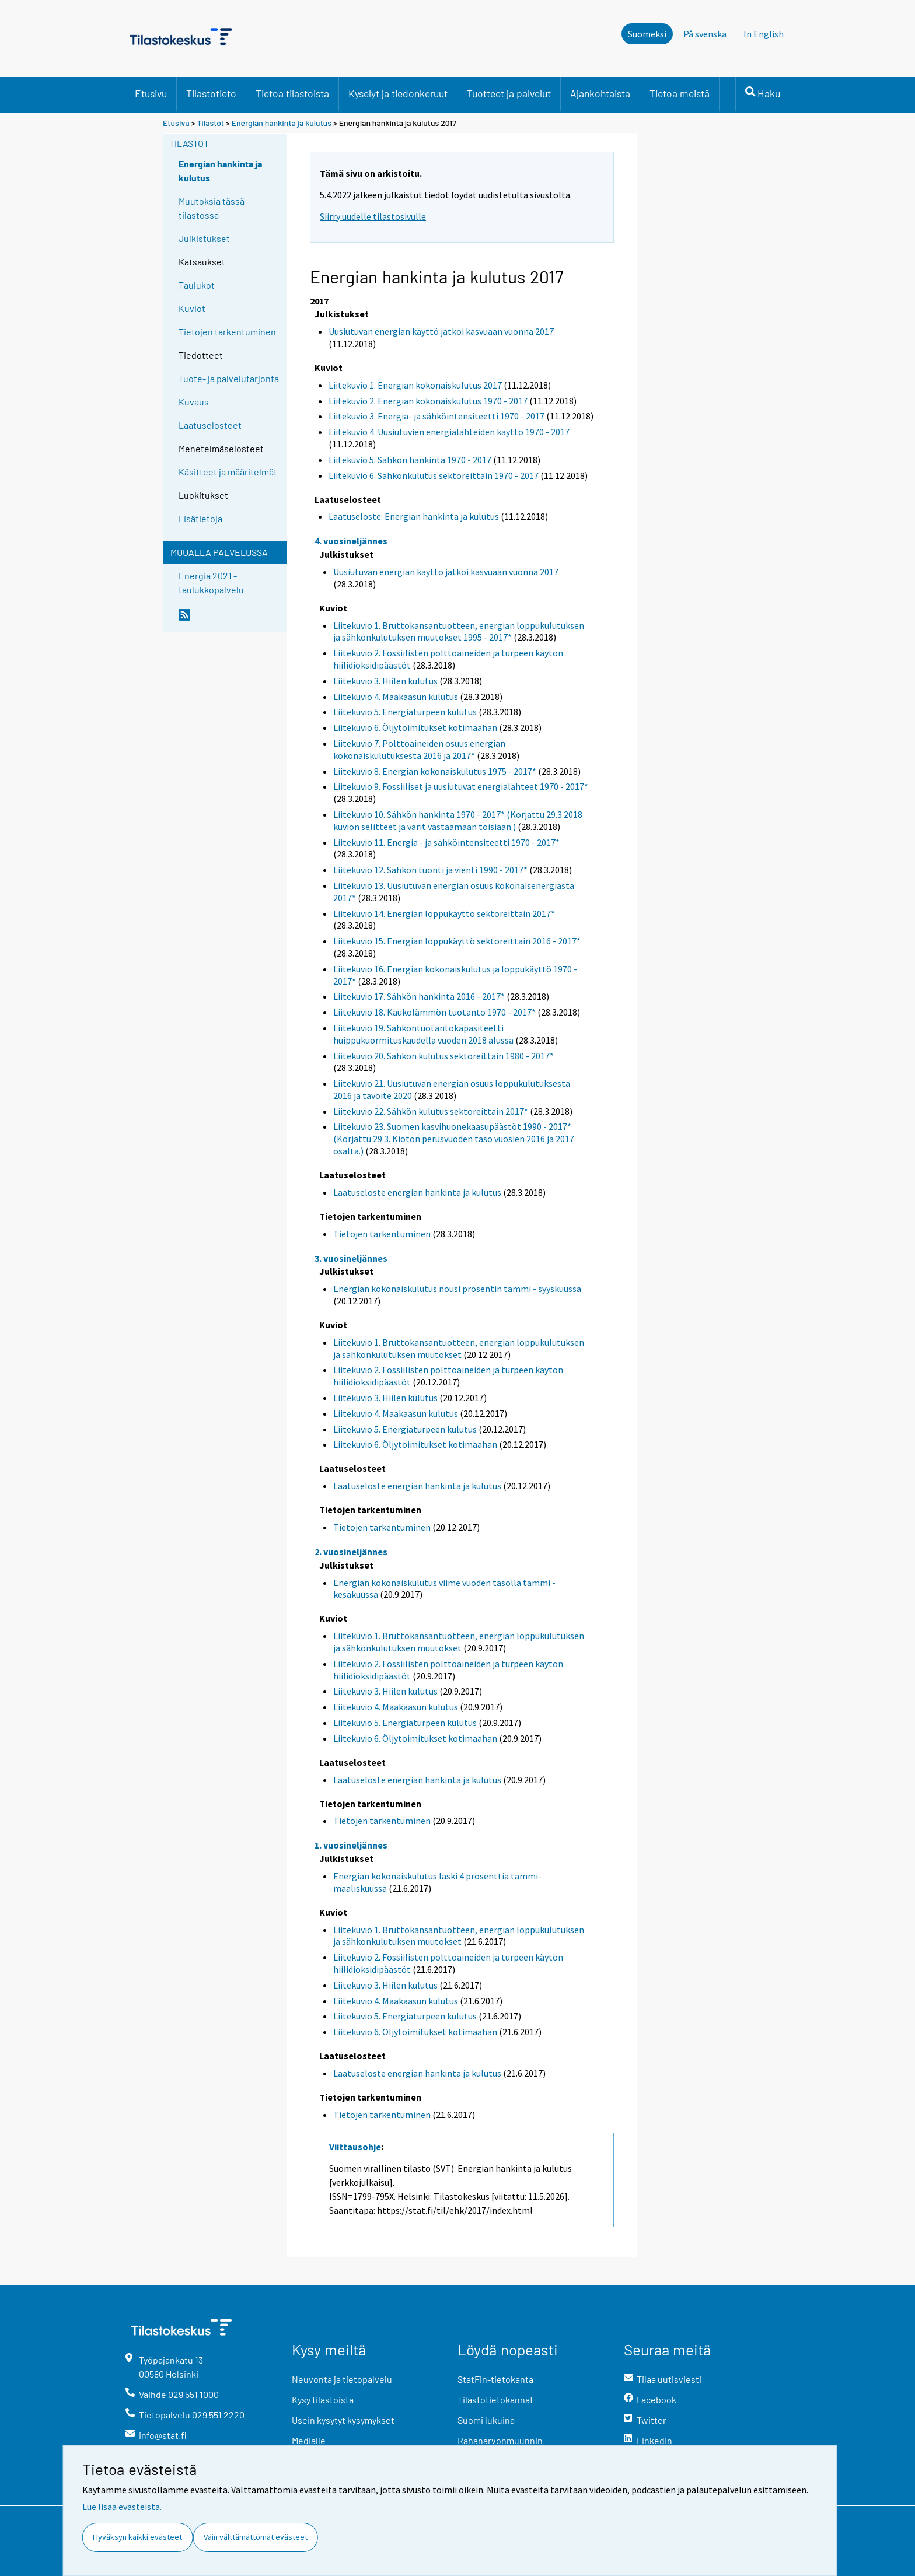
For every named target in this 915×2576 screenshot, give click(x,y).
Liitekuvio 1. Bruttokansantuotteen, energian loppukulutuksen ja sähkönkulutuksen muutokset (458, 1348)
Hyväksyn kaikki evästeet (137, 2537)
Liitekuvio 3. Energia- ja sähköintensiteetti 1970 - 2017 (436, 416)
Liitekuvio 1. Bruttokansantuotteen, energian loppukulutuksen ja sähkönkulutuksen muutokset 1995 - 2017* (458, 631)
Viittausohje (355, 2146)
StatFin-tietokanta (495, 2379)
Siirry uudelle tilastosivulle (373, 216)
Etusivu (151, 93)
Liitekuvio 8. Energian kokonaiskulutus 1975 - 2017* (434, 771)
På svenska (705, 34)
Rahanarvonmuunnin (500, 2440)
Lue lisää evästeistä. (122, 2506)
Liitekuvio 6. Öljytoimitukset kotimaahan (415, 727)
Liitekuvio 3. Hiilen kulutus (385, 681)
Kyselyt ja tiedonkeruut (398, 93)
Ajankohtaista (600, 93)
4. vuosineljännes (351, 541)
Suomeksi (647, 34)
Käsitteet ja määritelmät (228, 471)
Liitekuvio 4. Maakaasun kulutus (395, 696)
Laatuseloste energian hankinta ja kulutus (417, 1192)
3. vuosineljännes (351, 1258)
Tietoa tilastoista (292, 93)
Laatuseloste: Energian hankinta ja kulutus (414, 516)
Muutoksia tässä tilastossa (212, 207)
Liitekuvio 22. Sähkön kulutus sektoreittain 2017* (430, 1111)
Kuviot (192, 308)
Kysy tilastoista (323, 2399)
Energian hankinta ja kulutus (282, 123)
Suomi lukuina (486, 2420)
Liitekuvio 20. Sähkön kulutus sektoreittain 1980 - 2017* (443, 1056)
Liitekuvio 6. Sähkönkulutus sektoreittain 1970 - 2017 (434, 475)
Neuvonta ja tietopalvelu (342, 2379)
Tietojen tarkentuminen (227, 331)
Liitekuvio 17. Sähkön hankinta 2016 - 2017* (419, 996)
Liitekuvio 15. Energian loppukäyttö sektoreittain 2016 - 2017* (457, 941)
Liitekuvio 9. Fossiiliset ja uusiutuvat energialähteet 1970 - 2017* (460, 786)
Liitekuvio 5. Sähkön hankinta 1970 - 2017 (410, 460)
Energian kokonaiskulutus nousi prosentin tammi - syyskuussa (457, 1288)
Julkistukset (204, 238)
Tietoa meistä (679, 93)
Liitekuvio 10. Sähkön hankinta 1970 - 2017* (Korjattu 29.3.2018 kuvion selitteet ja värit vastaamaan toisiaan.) (457, 820)
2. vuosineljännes (351, 1552)
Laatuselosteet (210, 424)
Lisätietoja (200, 518)
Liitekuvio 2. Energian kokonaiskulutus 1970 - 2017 (428, 401)
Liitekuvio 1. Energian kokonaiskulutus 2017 (415, 385)
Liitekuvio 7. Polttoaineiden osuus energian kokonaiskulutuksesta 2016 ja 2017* (419, 749)
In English (763, 34)
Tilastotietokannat (495, 2399)
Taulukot (197, 284)
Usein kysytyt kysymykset (343, 2420)
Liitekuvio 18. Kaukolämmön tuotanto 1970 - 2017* (434, 1012)
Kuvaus (194, 401)
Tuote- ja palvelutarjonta (229, 378)
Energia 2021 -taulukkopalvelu (211, 582)
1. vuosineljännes (351, 1845)
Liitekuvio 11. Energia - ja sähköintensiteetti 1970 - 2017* (446, 842)
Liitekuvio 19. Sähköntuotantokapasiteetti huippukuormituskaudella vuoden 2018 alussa (423, 1034)
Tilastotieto (211, 93)
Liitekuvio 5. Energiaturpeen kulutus (405, 712)
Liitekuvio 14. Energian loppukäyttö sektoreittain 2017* (444, 913)
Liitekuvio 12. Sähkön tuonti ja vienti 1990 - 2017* (430, 870)
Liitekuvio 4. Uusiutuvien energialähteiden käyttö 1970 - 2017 (449, 432)
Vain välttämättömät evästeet (256, 2537)
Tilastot (210, 123)
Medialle (309, 2440)
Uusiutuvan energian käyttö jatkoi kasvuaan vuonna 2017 (441, 331)
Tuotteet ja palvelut (509, 93)
